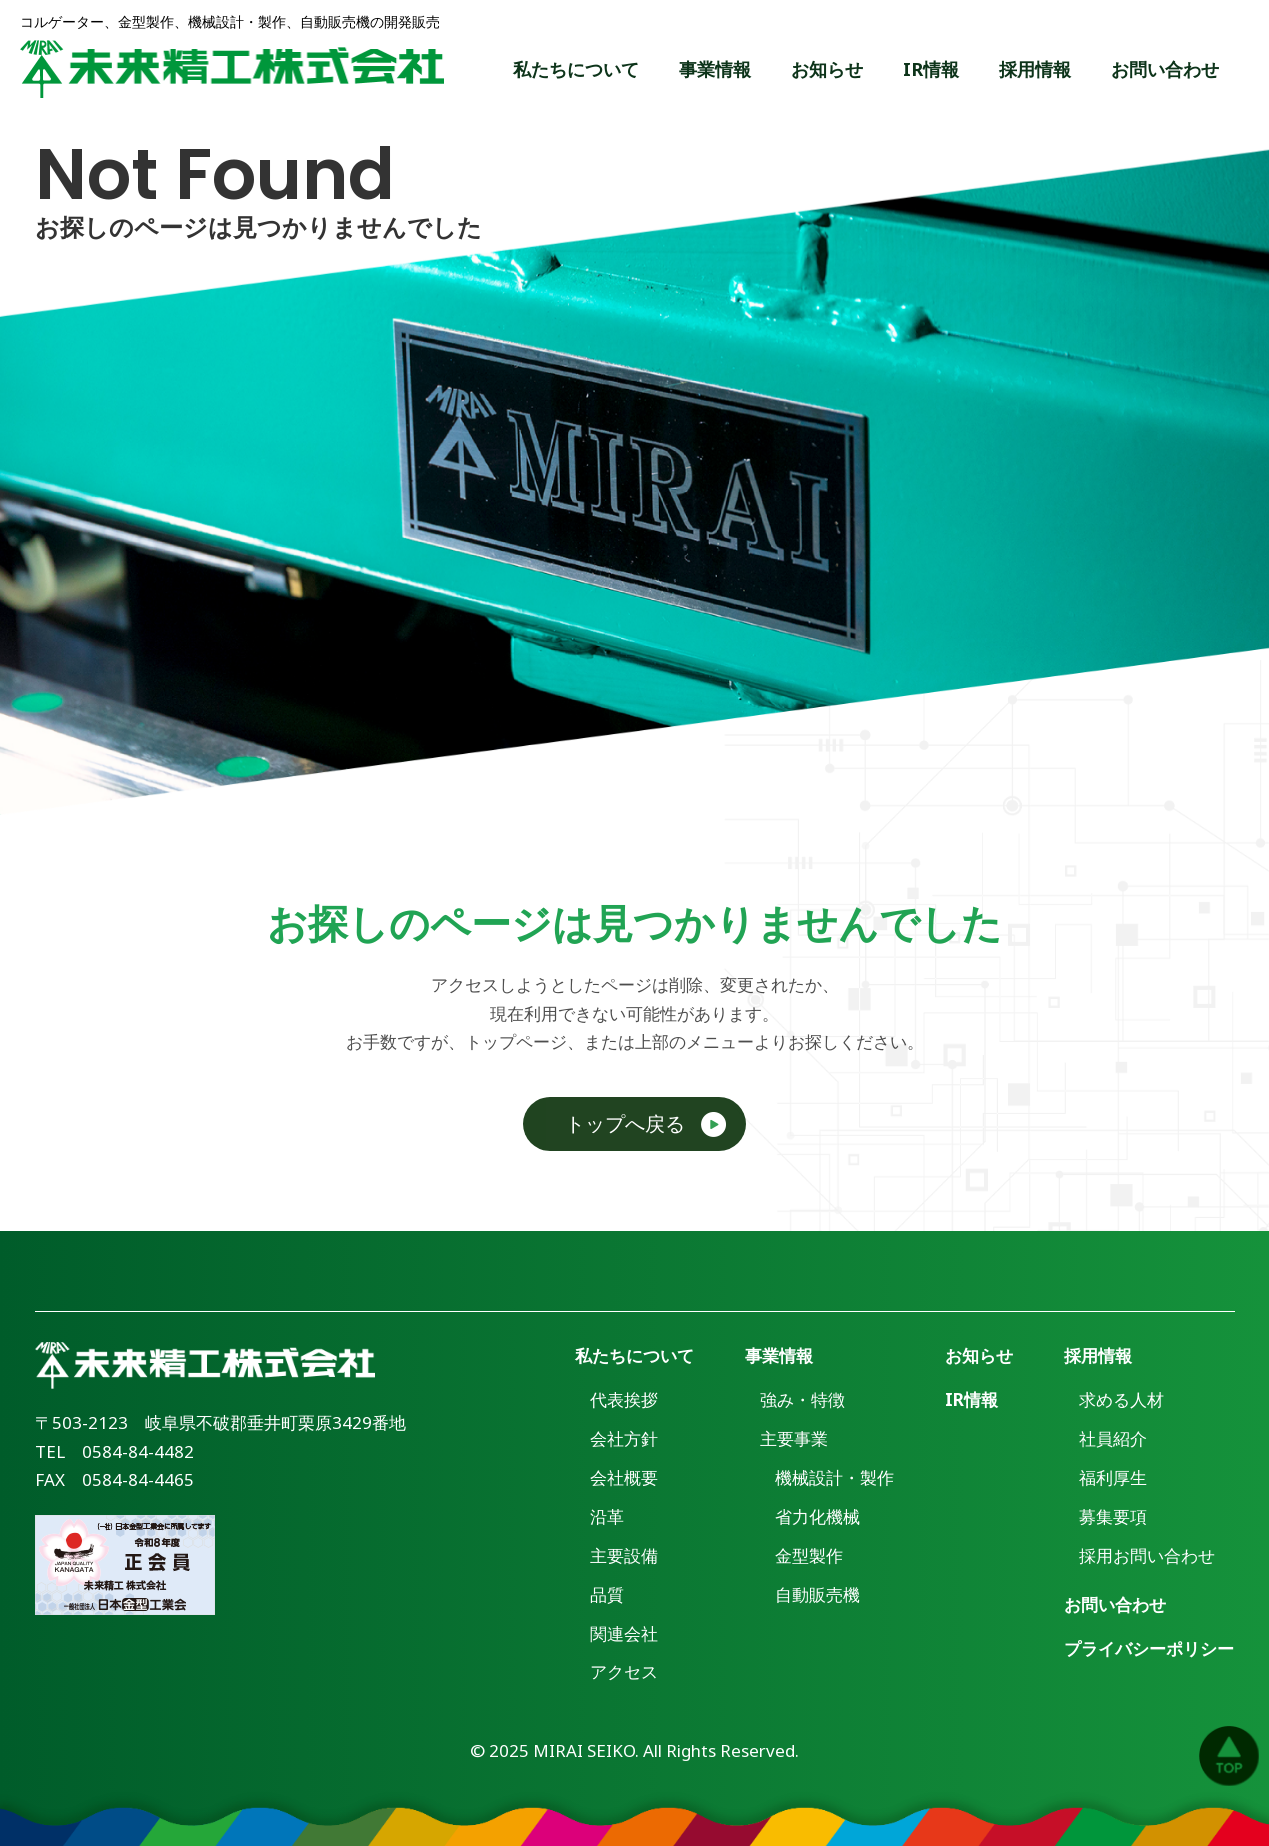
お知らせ (827, 69)
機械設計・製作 (834, 1477)
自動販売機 (817, 1594)
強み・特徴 (802, 1399)
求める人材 (1121, 1399)
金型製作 (809, 1555)
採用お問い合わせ (1147, 1555)
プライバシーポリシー (1149, 1648)
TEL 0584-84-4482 (114, 1451)
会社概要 (624, 1477)
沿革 (607, 1516)
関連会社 (624, 1633)
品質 (607, 1594)
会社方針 (624, 1438)
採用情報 (1035, 69)
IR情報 (931, 69)
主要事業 (794, 1438)
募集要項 (1113, 1516)
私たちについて (576, 69)
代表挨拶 (624, 1399)
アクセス (624, 1671)
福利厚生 (1113, 1477)
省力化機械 (817, 1516)
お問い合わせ (1165, 69)
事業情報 (715, 69)
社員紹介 (1113, 1438)
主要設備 (624, 1555)
